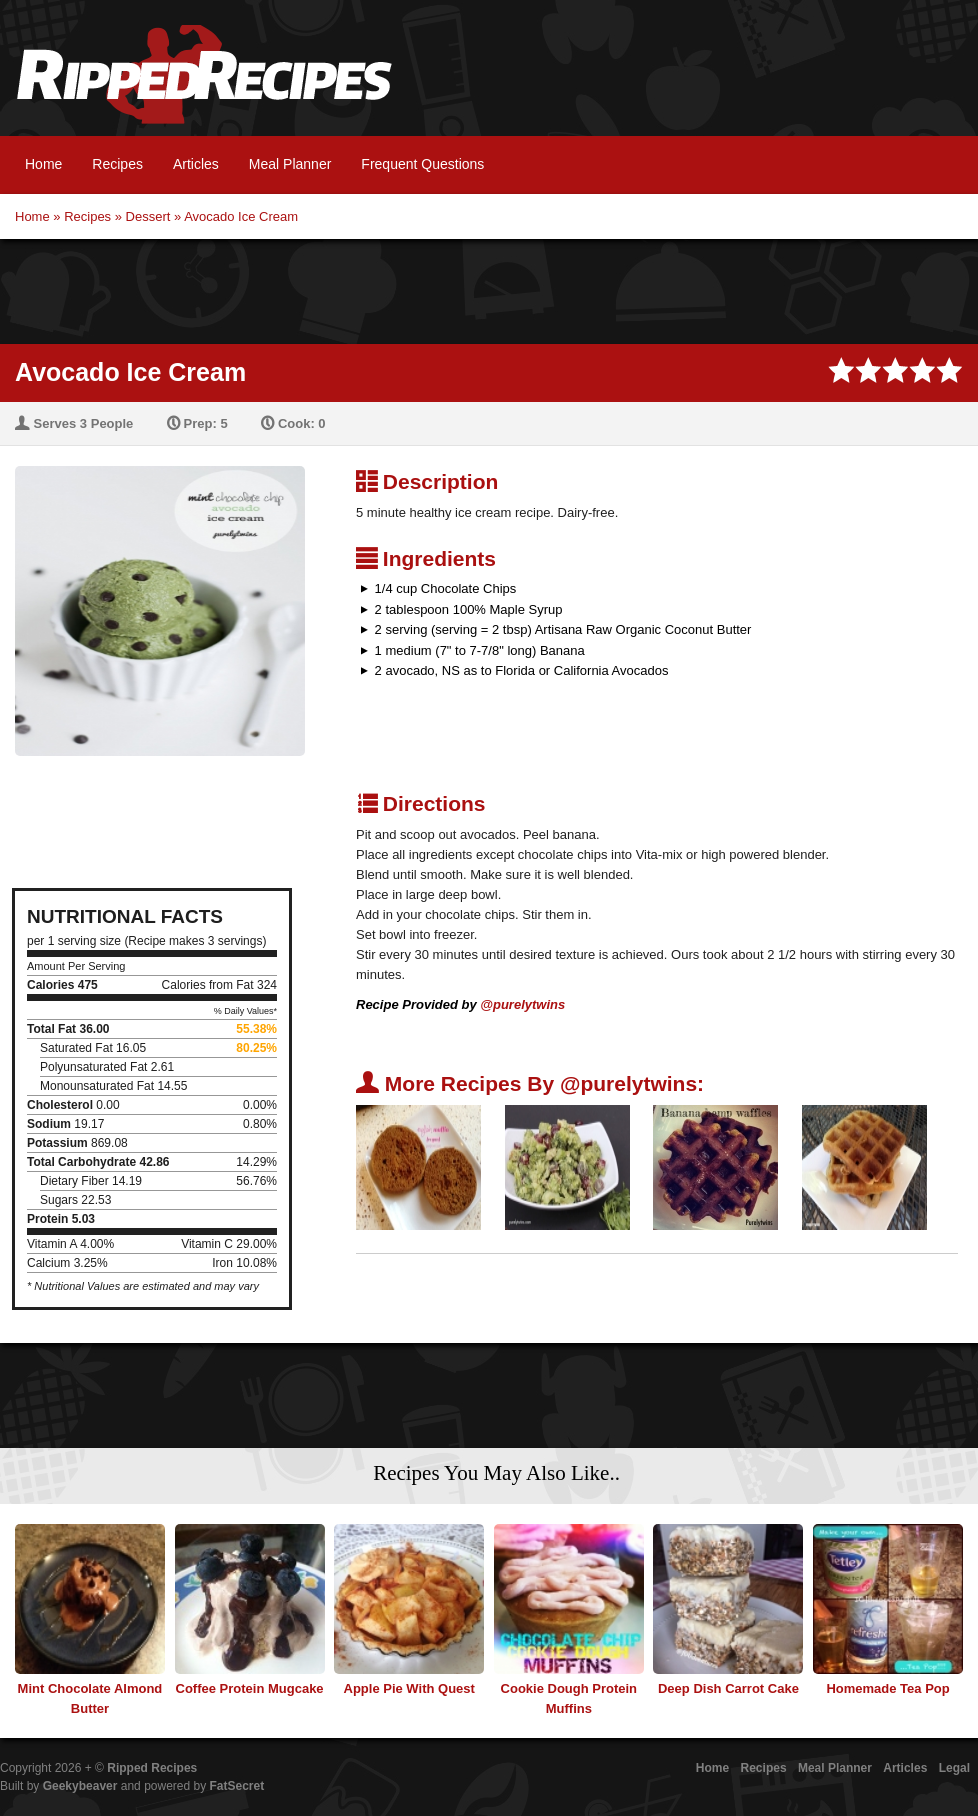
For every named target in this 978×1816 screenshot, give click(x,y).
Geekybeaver (80, 1786)
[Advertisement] (489, 289)
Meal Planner (290, 164)
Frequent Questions (422, 164)
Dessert (148, 216)
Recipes (117, 164)
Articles (196, 164)
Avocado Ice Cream (241, 216)
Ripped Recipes (204, 85)
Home (43, 164)
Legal (954, 1768)
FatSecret (237, 1786)
